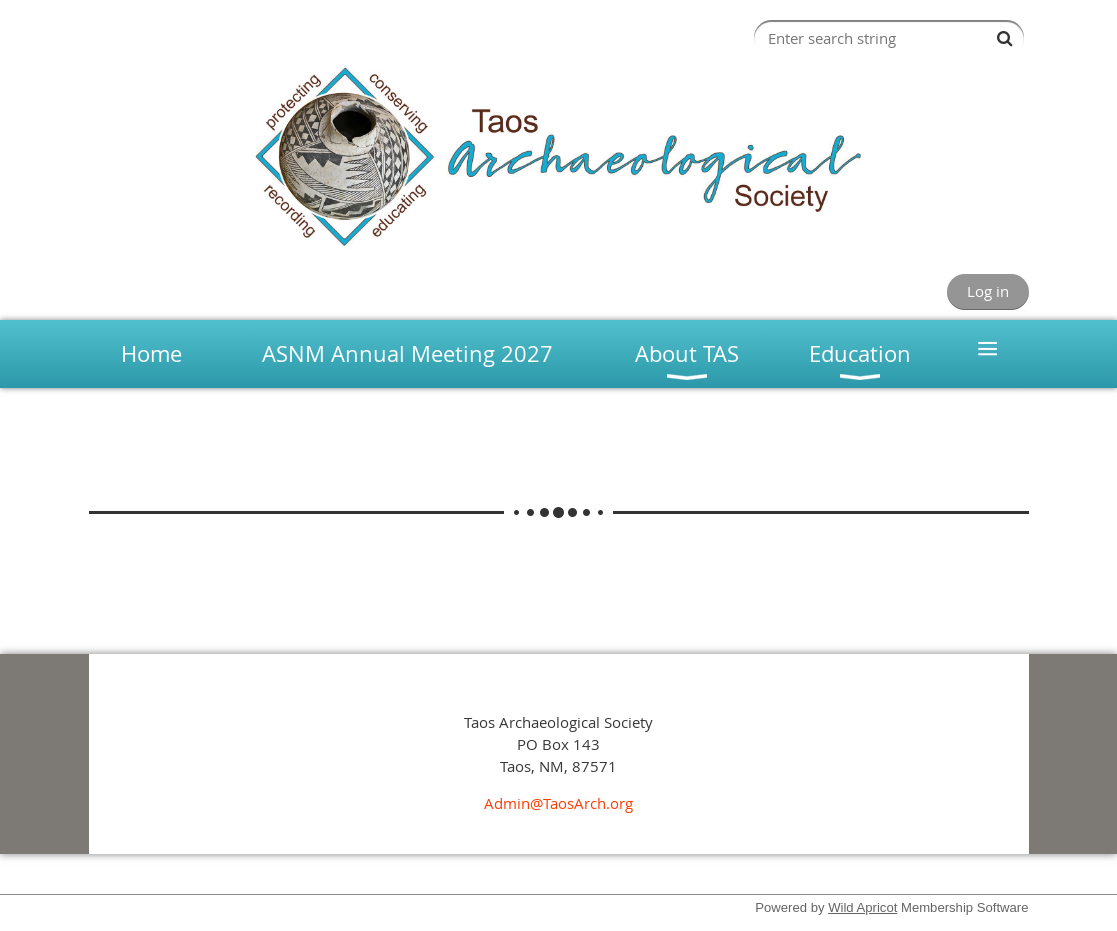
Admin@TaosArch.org (558, 803)
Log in (988, 291)
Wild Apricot (862, 907)
